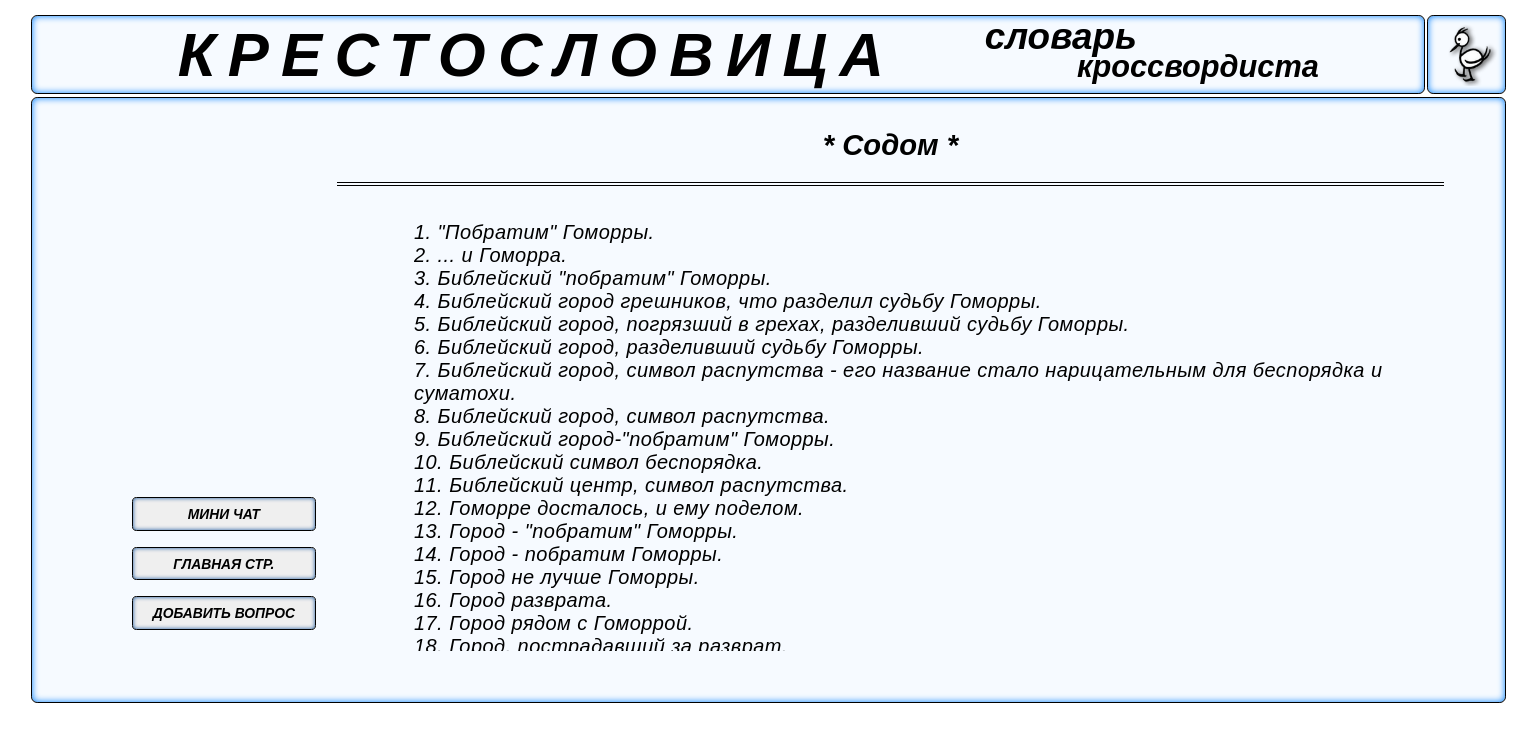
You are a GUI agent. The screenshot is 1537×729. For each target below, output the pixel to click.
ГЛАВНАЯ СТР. (223, 564)
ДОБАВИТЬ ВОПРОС (224, 613)
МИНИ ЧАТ (224, 514)
